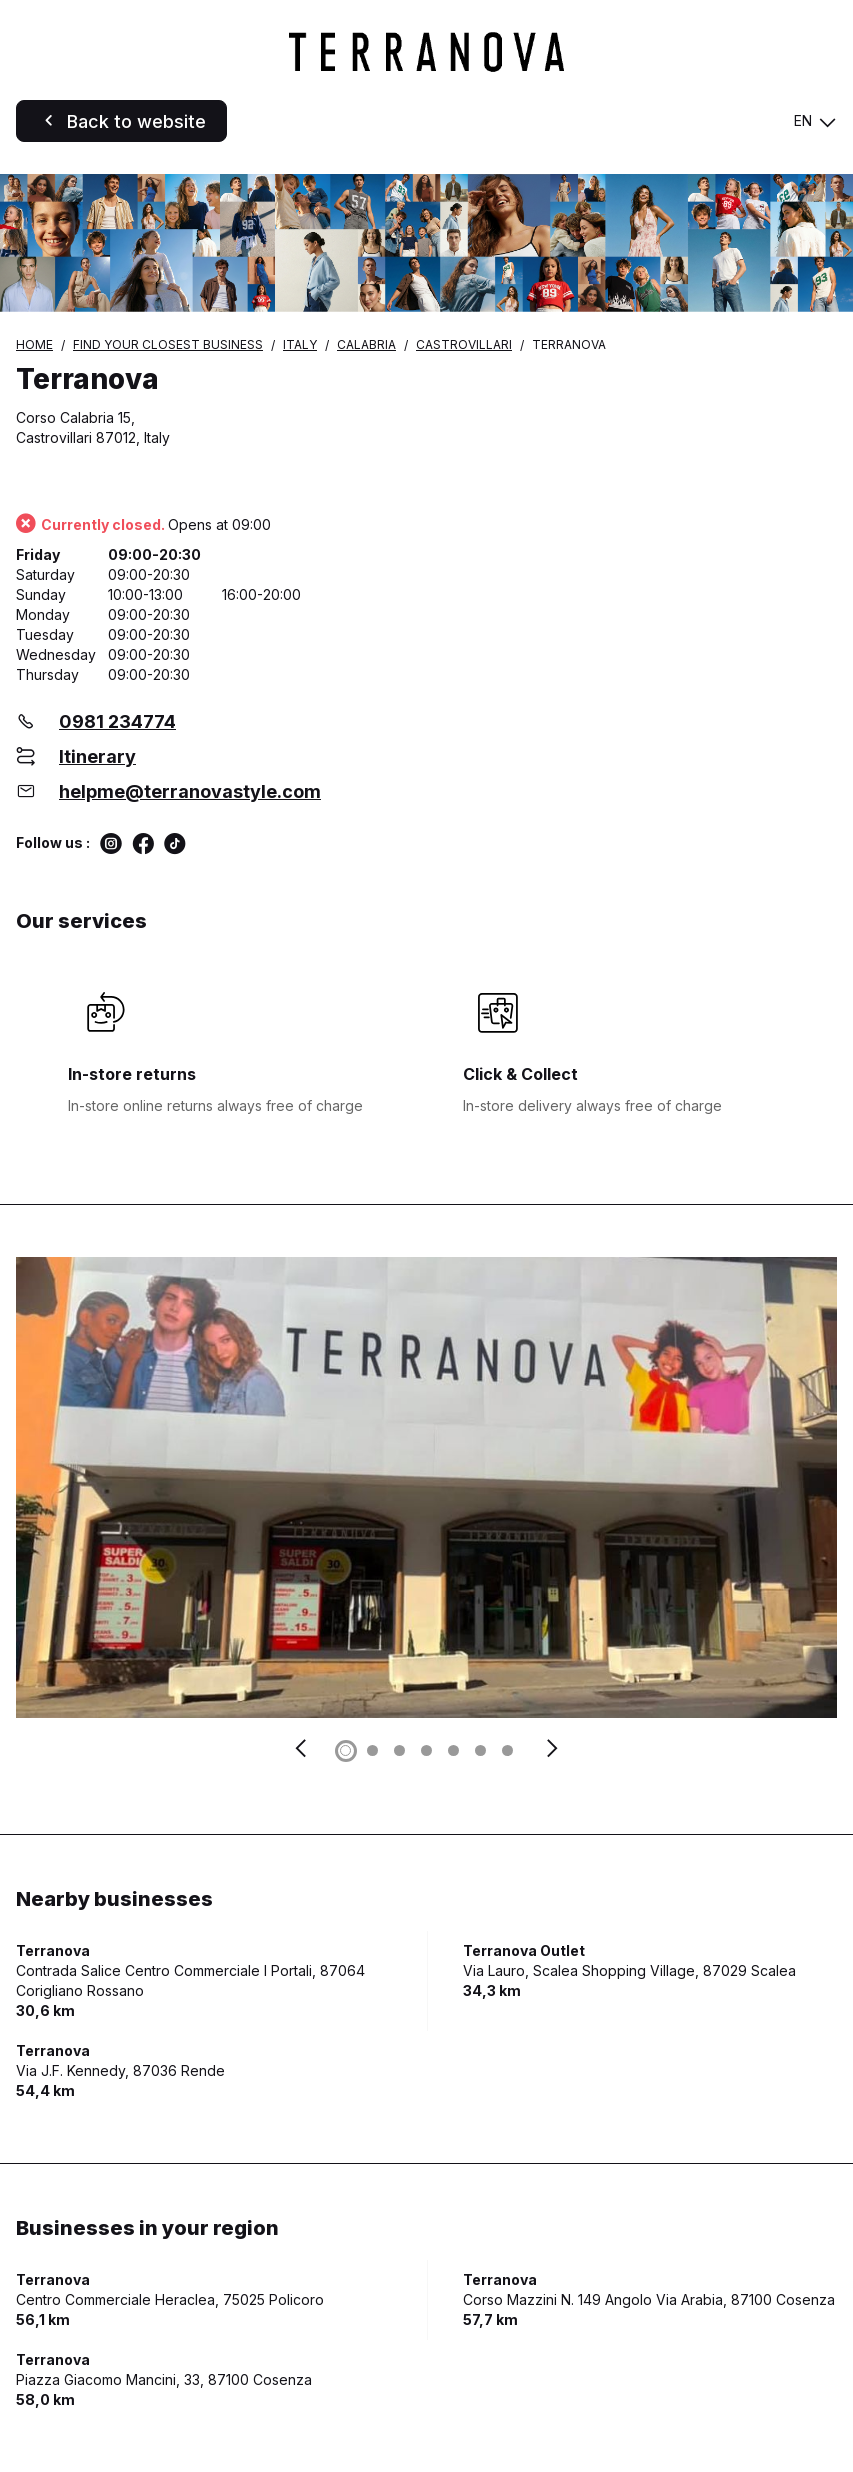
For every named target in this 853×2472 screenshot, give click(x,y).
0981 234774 (117, 721)
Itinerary (97, 756)
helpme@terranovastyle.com (190, 791)
